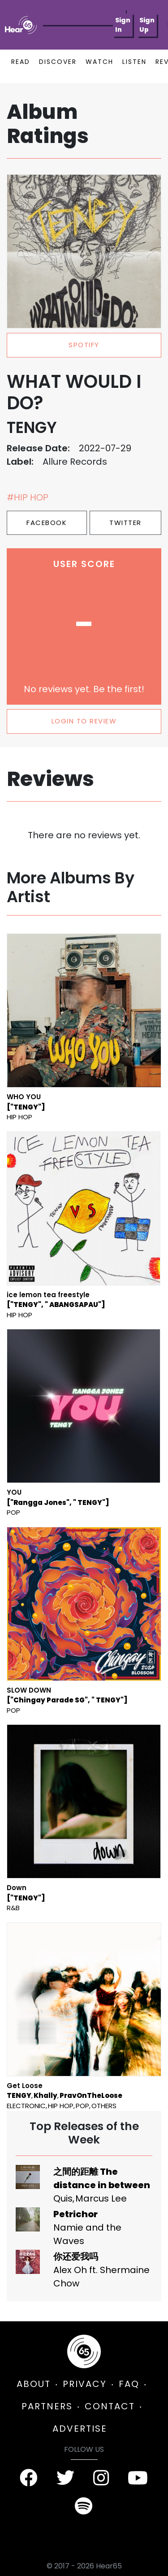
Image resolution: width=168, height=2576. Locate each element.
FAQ (129, 2384)
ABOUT (34, 2384)
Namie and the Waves (87, 2234)
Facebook (46, 522)
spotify (84, 344)
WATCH (99, 61)
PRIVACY (85, 2384)
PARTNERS (47, 2406)
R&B (13, 1907)
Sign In (122, 25)
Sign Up (147, 25)
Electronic (26, 2105)
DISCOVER (58, 61)
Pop (13, 1512)
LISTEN (134, 61)
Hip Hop (19, 1117)
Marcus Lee (101, 2198)
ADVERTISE (79, 2428)
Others (103, 2105)
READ (20, 61)
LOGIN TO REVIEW (84, 721)
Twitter (125, 522)
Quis (63, 2198)
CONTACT (110, 2406)
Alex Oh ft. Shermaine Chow (101, 2277)
